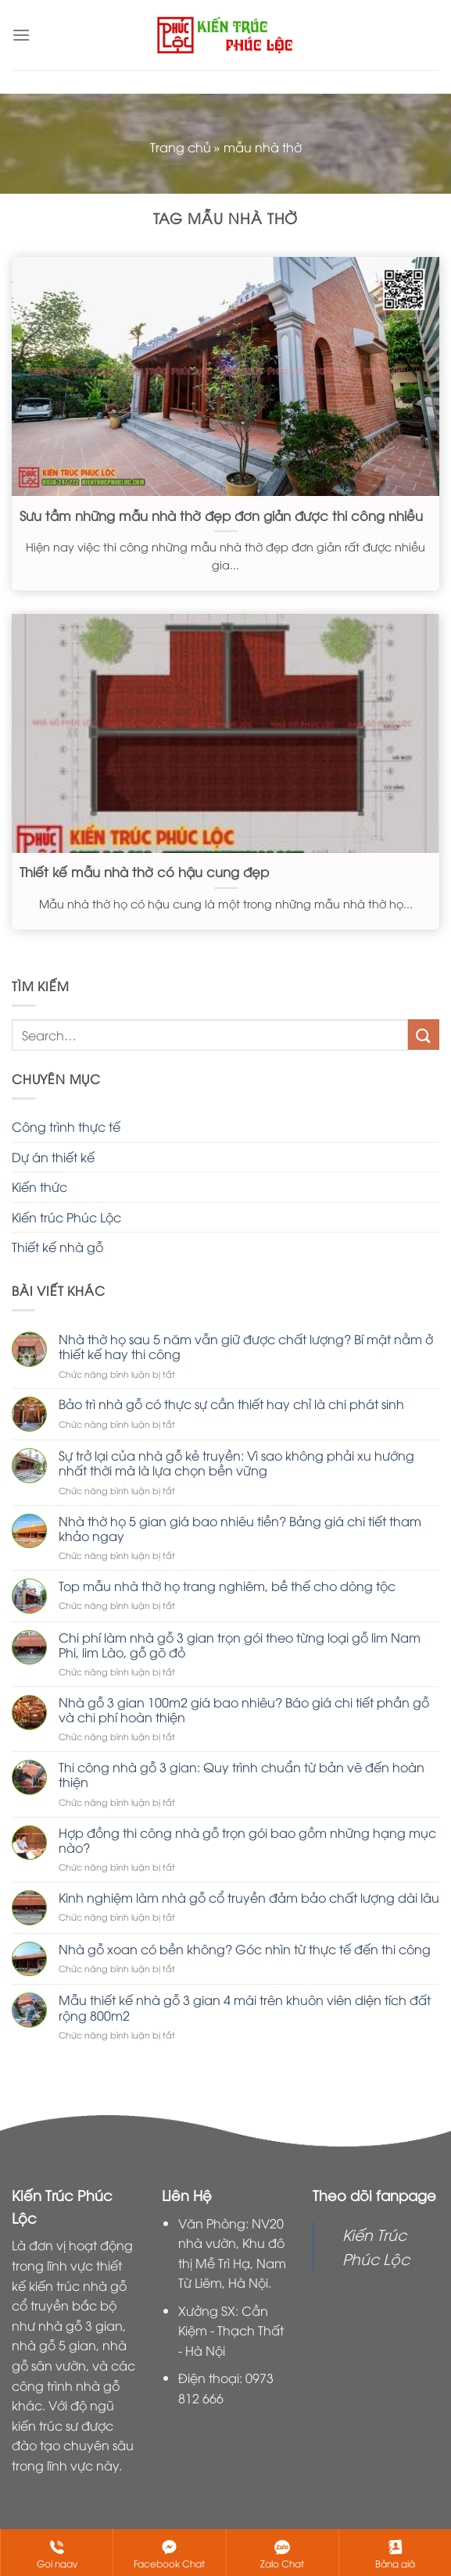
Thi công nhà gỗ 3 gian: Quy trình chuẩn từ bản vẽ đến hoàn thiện (241, 1774)
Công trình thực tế (66, 1126)
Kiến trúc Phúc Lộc (66, 1217)
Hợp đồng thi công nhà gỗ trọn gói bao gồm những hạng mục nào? (247, 1840)
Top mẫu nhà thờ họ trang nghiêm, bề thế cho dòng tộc (227, 1586)
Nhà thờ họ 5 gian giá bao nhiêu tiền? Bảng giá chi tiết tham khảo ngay (240, 1528)
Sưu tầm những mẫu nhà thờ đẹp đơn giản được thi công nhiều (221, 515)
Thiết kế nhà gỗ (57, 1246)
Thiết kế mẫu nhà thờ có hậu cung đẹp (144, 871)
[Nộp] (423, 1034)
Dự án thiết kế (53, 1156)
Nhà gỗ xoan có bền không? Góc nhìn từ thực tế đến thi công (245, 1949)
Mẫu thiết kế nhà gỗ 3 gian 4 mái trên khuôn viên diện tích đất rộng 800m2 (245, 2007)
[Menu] (21, 35)
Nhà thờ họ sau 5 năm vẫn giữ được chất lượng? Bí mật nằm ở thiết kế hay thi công (246, 1346)
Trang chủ (180, 146)
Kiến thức (39, 1186)
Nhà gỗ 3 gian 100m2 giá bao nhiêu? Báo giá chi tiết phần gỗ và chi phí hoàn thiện (244, 1710)
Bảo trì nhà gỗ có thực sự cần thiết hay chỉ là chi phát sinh (231, 1404)
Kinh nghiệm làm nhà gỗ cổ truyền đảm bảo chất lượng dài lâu (249, 1897)
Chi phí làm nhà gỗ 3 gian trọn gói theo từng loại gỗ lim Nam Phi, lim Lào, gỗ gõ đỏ (240, 1645)
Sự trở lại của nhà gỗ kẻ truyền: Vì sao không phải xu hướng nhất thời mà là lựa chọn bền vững (236, 1463)
